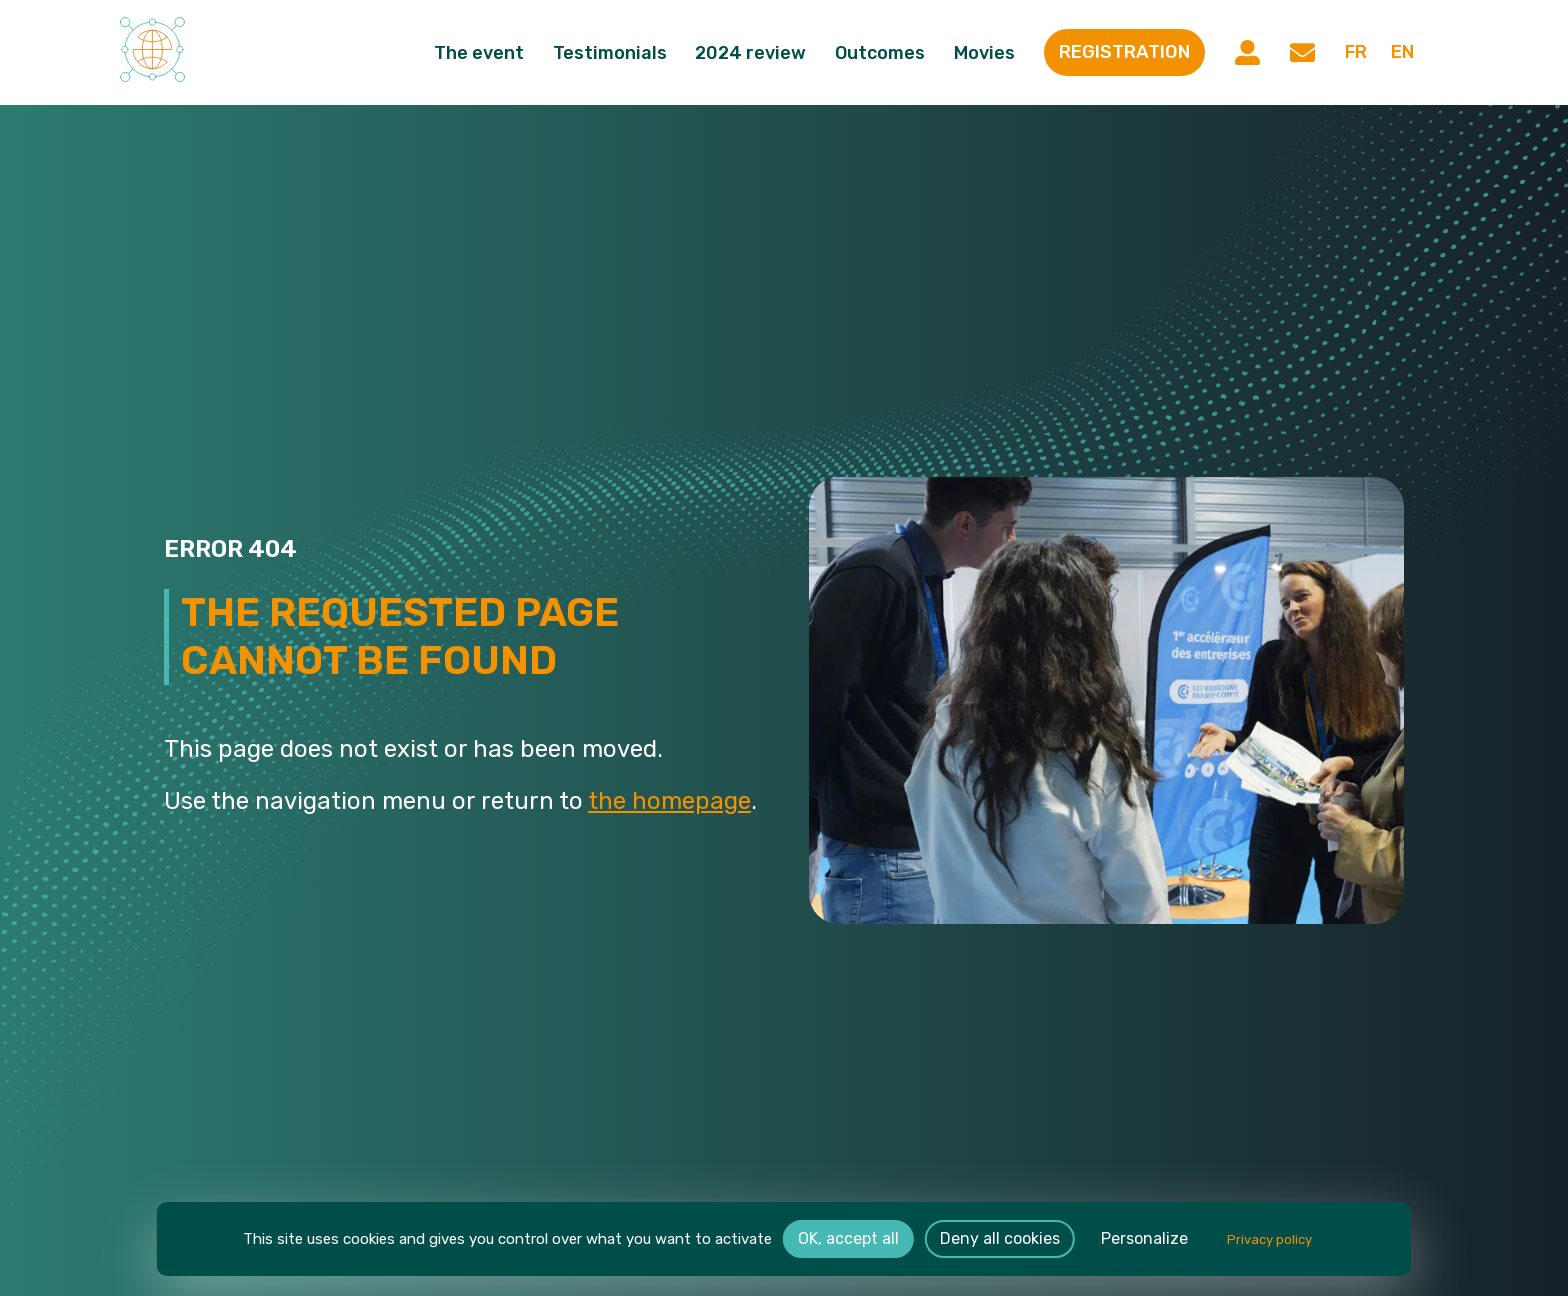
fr (1355, 53)
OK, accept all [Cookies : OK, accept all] (848, 1238)
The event (480, 53)
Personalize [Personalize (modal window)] (1144, 1238)
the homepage (669, 801)
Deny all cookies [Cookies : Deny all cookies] (1000, 1238)
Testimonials (611, 53)
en (1402, 53)
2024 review (751, 53)
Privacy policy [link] (1269, 1239)
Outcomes (881, 53)
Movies (985, 53)
